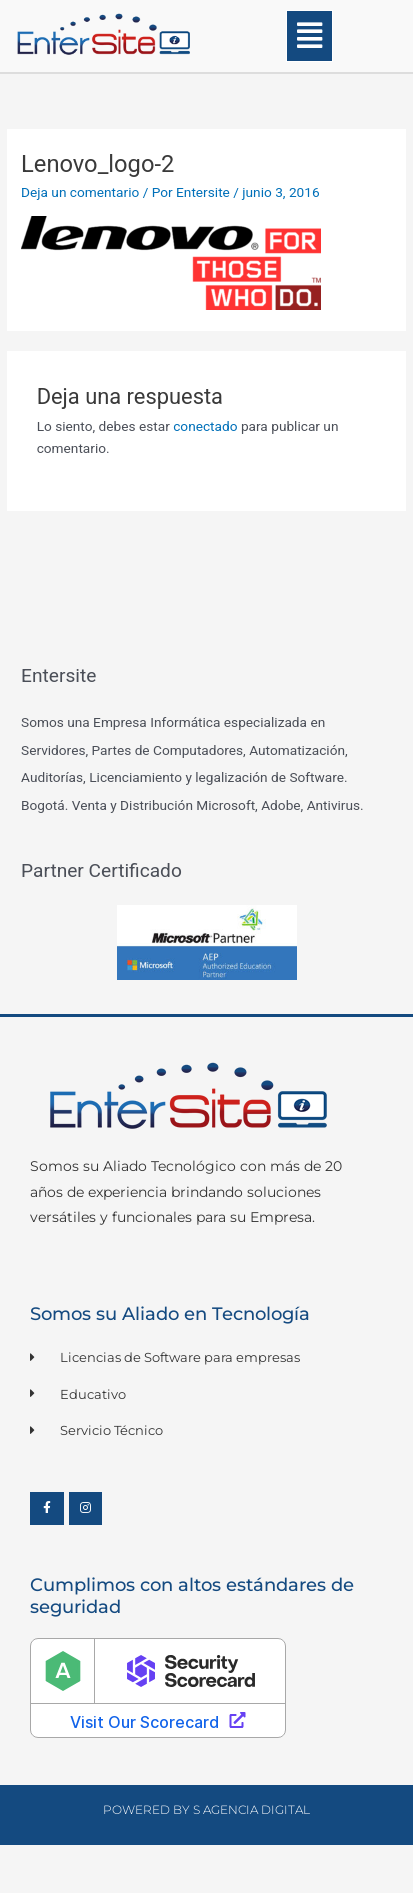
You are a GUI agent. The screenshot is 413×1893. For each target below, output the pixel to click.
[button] (310, 36)
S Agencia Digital (251, 1809)
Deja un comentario (80, 192)
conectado (205, 426)
